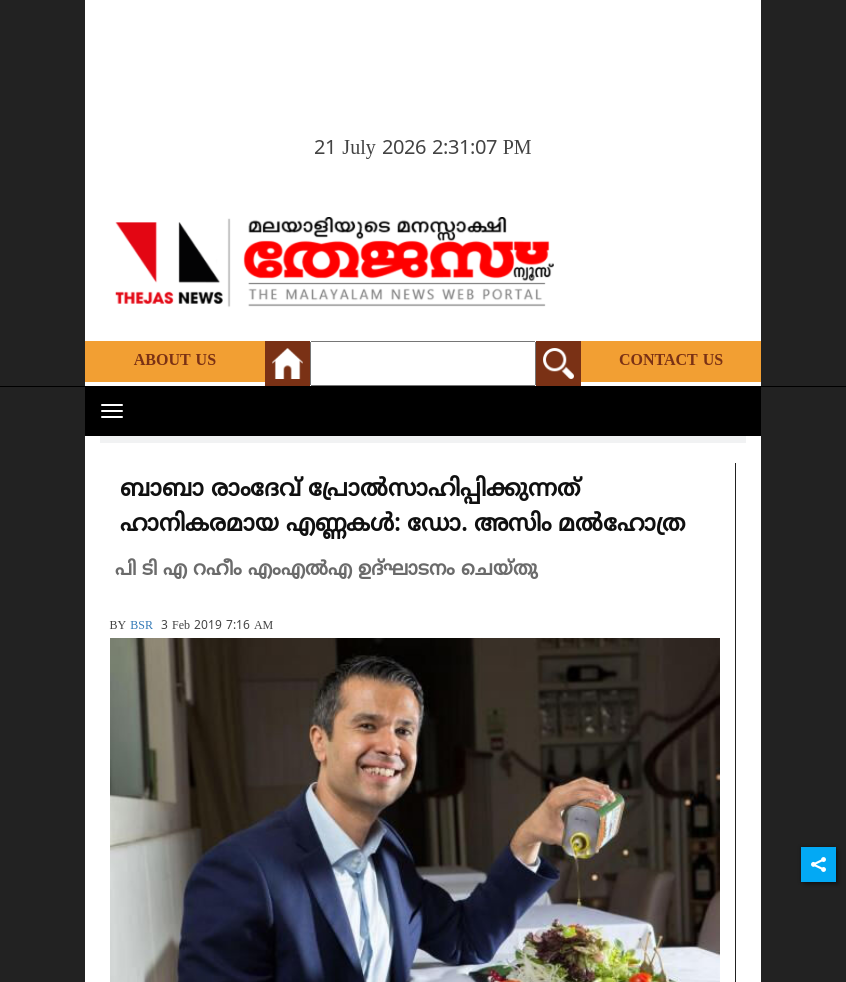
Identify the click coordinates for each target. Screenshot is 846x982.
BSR (141, 626)
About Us (175, 361)
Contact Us (671, 361)
